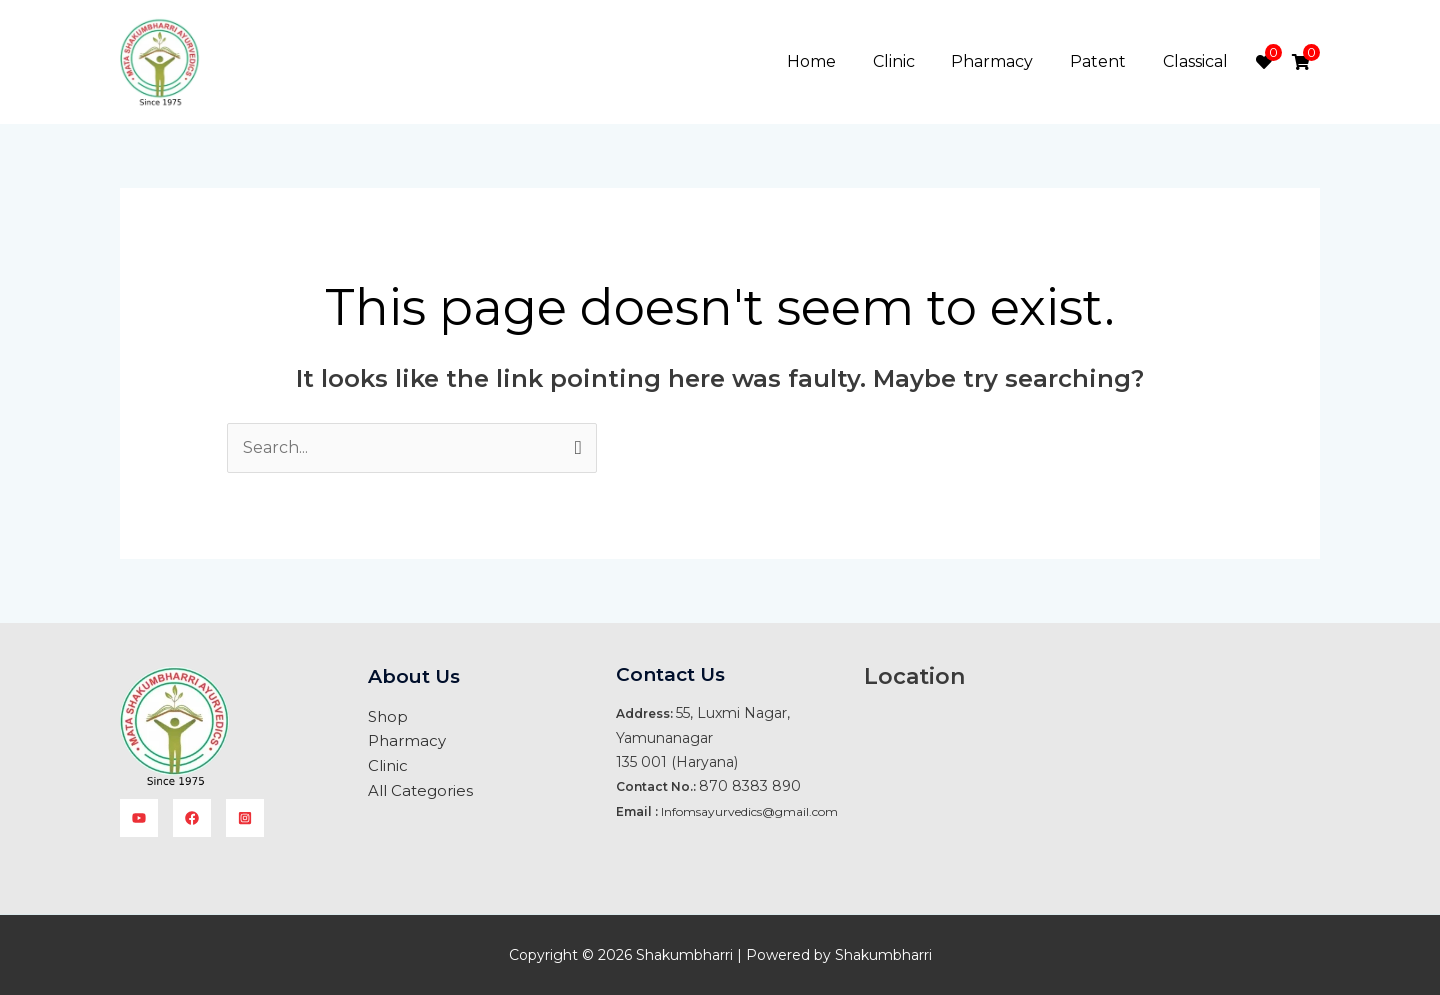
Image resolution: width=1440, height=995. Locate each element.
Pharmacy (1004, 61)
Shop (388, 716)
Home (832, 61)
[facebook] (192, 818)
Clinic (910, 61)
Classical (1197, 61)
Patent (1105, 61)
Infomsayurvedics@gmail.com (749, 811)
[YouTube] (139, 818)
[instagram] (245, 818)
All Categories (420, 788)
